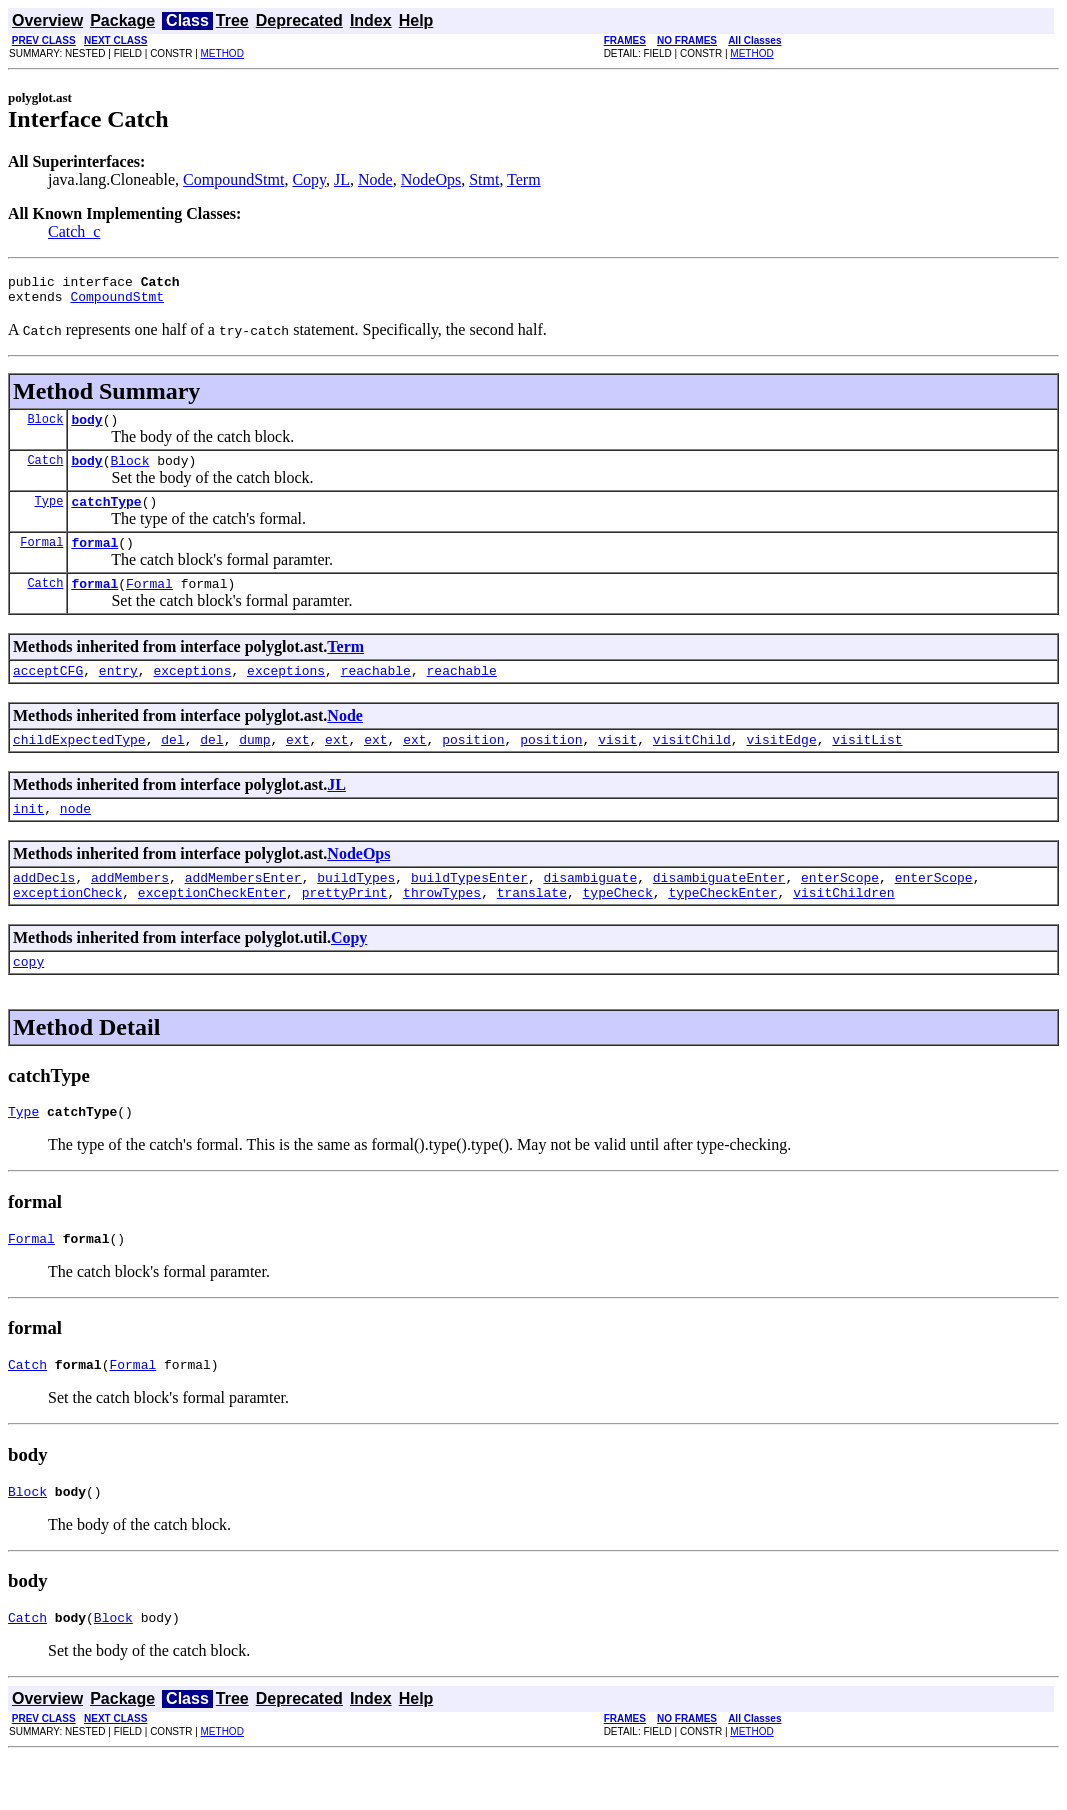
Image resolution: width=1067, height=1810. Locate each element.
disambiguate (591, 910)
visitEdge (781, 766)
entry (118, 694)
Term (524, 179)
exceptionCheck (67, 928)
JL (342, 179)
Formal (41, 559)
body (86, 428)
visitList (867, 766)
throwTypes (442, 928)
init (28, 838)
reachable (376, 694)
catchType (106, 516)
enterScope (840, 910)
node (75, 838)
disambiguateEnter (719, 910)
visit (617, 766)
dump (254, 766)
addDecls (44, 910)
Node (375, 179)
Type (49, 515)
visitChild (692, 766)
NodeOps (431, 179)
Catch (45, 471)
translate (532, 928)
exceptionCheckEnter (212, 928)
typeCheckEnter (722, 928)
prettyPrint (345, 928)
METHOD (222, 53)
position (473, 766)
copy (28, 1000)
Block (45, 427)
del (172, 766)
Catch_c (74, 231)
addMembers (130, 910)
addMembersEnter (243, 910)
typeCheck (617, 928)
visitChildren (843, 928)
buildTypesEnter (469, 910)
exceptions (192, 694)
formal (94, 560)
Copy (309, 179)
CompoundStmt (233, 179)
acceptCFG (48, 694)
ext (297, 766)
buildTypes (356, 910)
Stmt (484, 179)
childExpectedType (79, 766)
